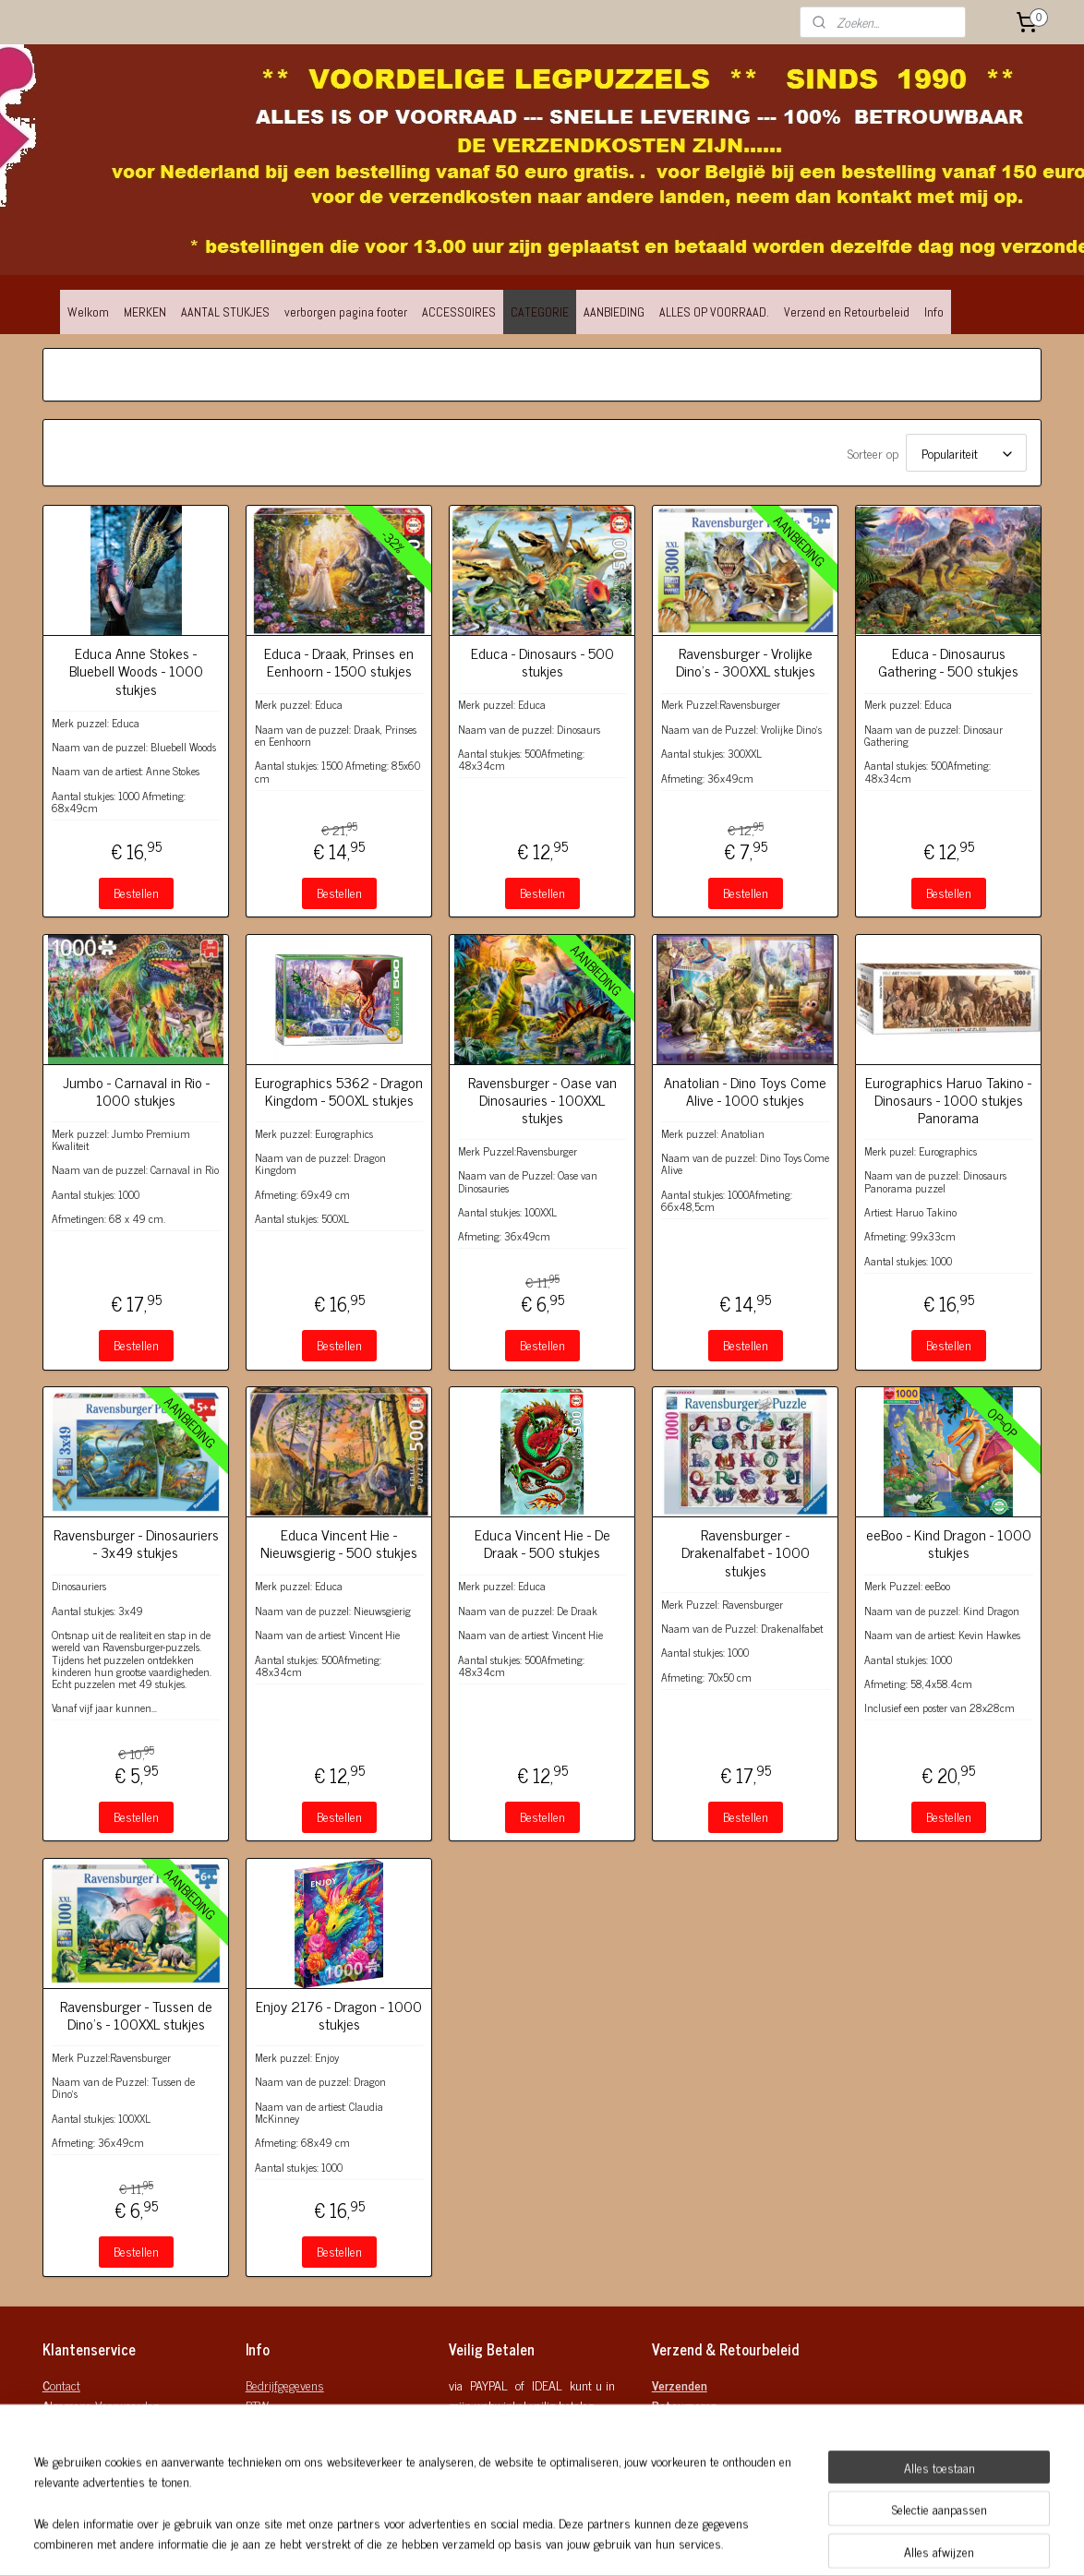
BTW (257, 2404)
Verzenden (679, 2384)
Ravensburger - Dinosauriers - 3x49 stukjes (136, 1543)
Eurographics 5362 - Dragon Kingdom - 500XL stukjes (339, 1090)
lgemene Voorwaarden (101, 2404)
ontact (61, 2384)
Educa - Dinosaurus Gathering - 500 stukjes (948, 661)
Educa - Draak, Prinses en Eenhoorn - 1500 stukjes (339, 661)
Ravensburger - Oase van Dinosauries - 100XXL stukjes (542, 1100)
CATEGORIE (540, 312)
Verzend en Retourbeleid (846, 312)
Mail (256, 2446)
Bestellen (136, 892)
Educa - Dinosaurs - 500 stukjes (542, 661)
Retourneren (684, 2404)
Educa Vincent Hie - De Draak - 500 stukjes (542, 1543)
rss (637, 2542)
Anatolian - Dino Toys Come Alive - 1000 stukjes (745, 1090)
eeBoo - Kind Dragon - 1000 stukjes (948, 1543)
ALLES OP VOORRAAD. (714, 312)
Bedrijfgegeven (282, 2384)
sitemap (610, 2542)
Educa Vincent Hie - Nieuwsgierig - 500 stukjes (338, 1543)
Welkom (88, 312)
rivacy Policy (77, 2426)
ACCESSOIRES (459, 312)
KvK (255, 2426)
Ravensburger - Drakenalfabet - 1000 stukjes (745, 1552)
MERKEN (145, 312)
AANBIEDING (614, 312)
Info (934, 312)
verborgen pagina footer (345, 312)
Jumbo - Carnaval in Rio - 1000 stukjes (136, 1090)
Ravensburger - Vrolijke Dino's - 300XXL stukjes (745, 661)
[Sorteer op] (966, 453)
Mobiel (262, 2466)
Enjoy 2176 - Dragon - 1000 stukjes (339, 2014)
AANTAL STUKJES (225, 312)
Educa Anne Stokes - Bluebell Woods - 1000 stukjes (136, 671)
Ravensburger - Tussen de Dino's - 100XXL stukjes (136, 2014)
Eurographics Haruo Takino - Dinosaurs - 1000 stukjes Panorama (948, 1100)
